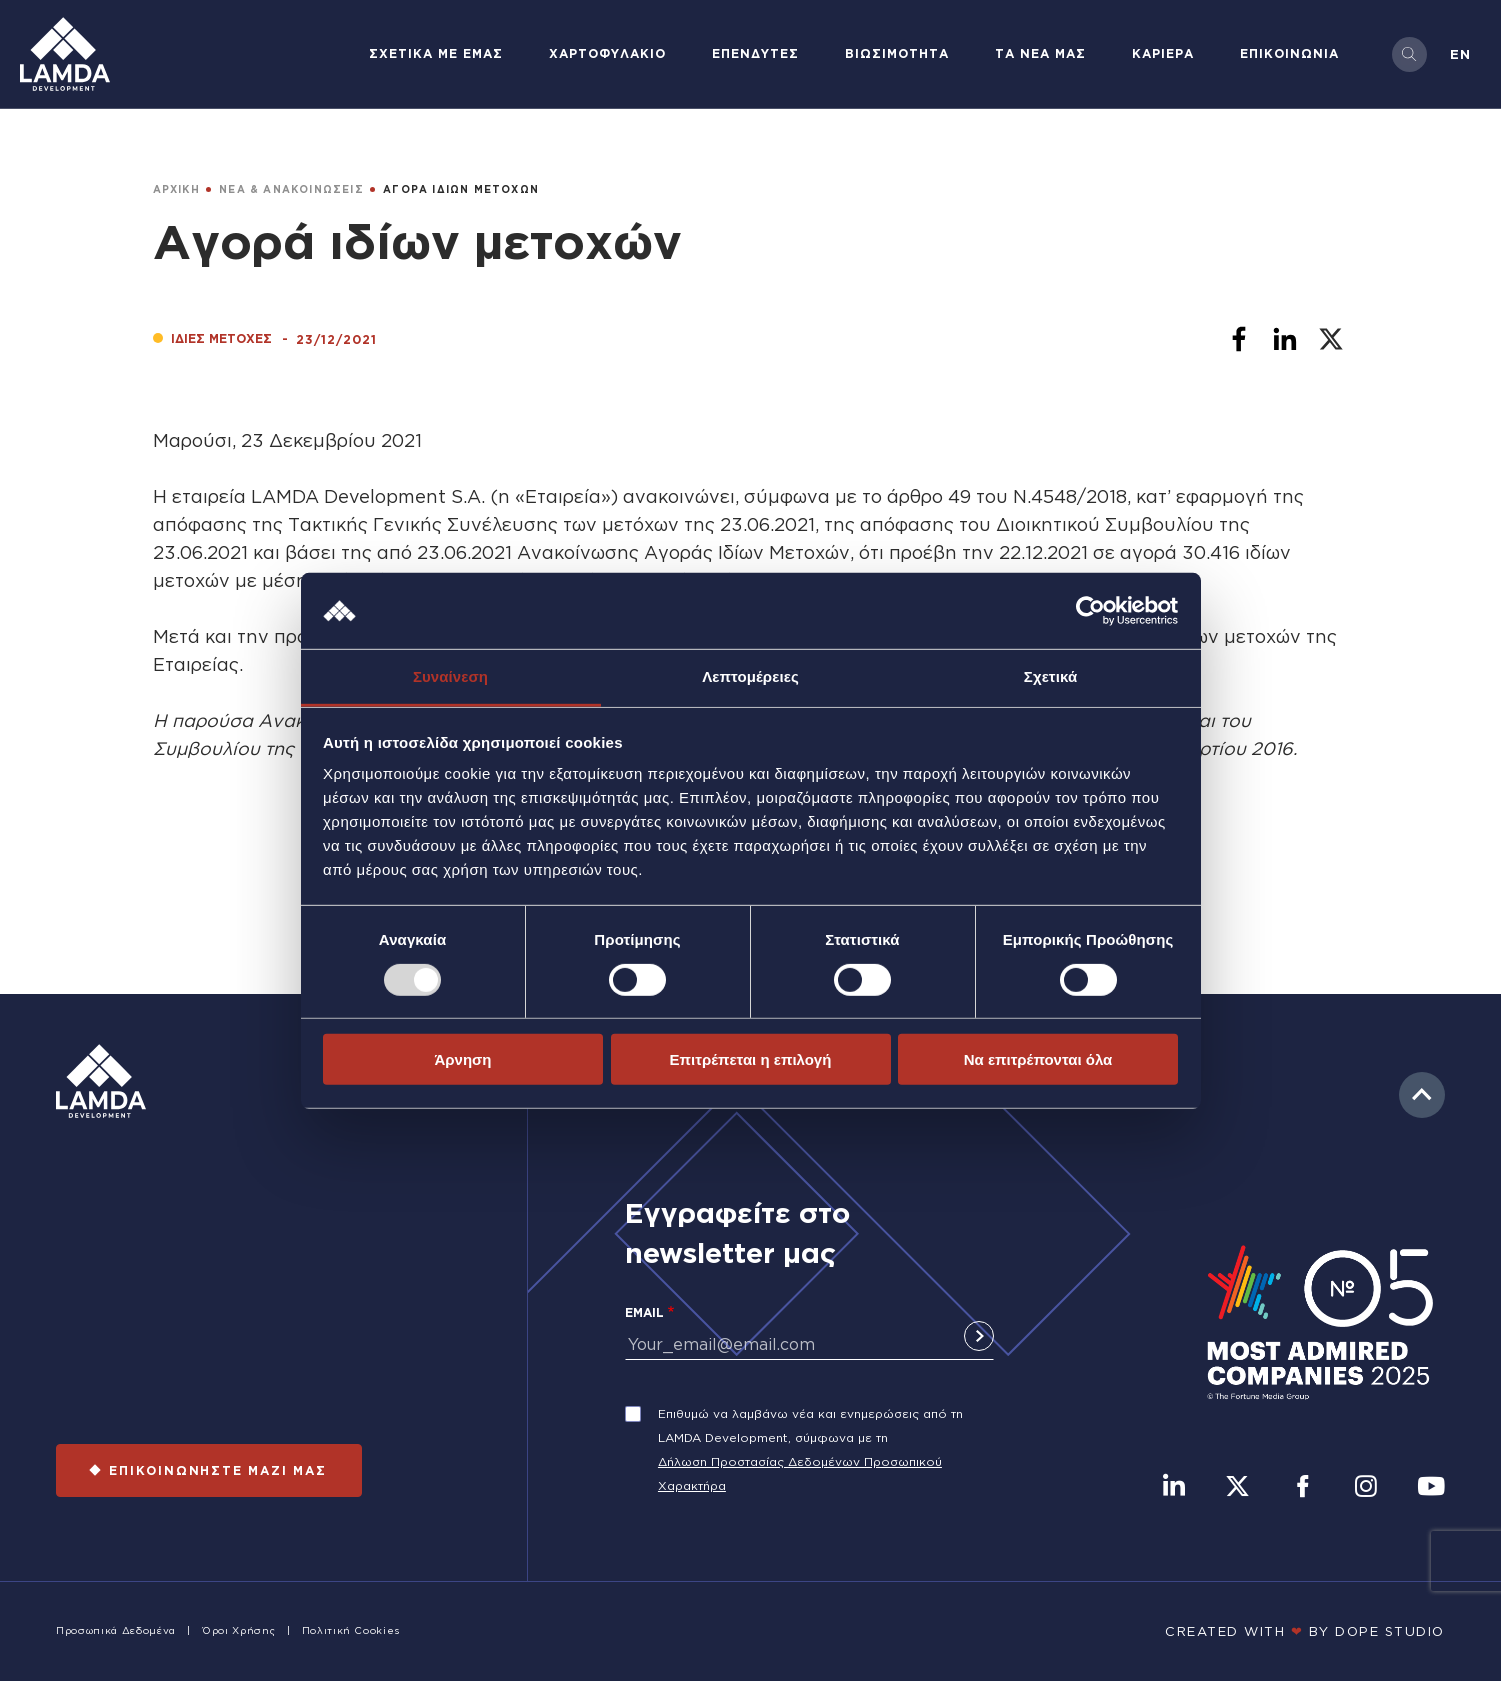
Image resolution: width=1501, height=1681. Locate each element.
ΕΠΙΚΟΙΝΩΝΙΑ (1289, 53)
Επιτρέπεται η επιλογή (751, 1059)
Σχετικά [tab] (1050, 676)
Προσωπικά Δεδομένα (116, 1630)
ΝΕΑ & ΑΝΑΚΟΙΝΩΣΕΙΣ (291, 189)
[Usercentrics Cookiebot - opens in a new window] (1090, 611)
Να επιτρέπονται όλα (1038, 1059)
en (1460, 54)
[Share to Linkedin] (1285, 339)
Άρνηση (462, 1059)
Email (644, 1312)
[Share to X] (1331, 339)
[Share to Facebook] (1239, 339)
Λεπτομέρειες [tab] (750, 676)
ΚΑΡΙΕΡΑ (1163, 53)
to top (1422, 1095)
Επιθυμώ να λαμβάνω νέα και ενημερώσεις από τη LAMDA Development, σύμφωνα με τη (810, 1425)
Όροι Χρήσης (238, 1630)
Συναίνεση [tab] (450, 676)
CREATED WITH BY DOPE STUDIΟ (1305, 1631)
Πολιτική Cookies (351, 1630)
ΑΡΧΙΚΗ (176, 189)
